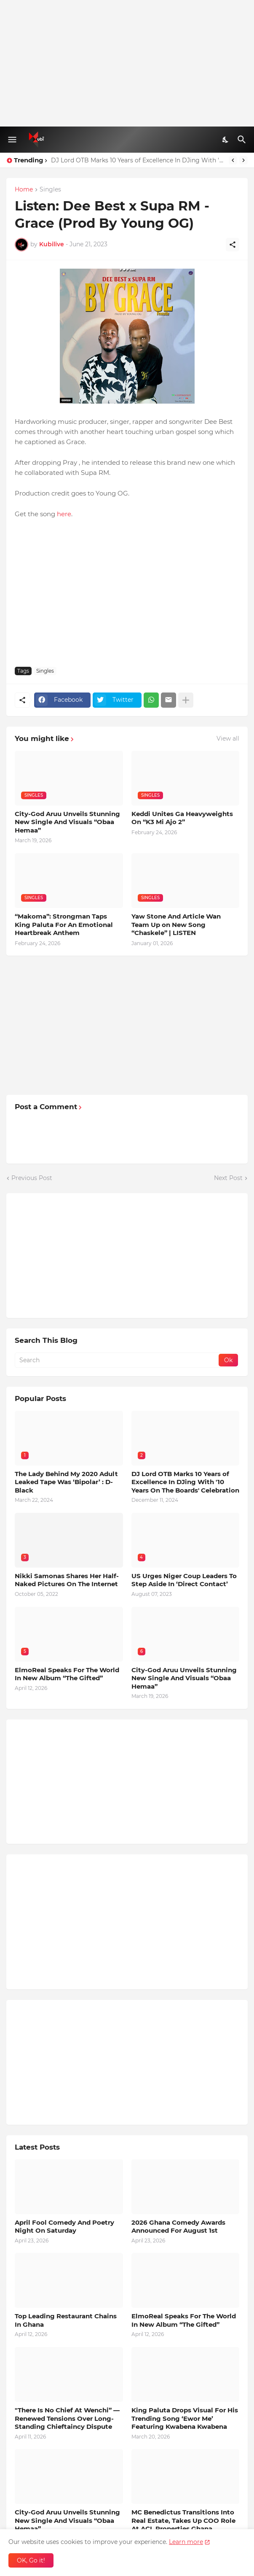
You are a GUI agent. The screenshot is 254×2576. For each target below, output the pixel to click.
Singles (50, 189)
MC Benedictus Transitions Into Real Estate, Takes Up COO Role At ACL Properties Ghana (183, 2520)
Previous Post (31, 1178)
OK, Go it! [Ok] (31, 2560)
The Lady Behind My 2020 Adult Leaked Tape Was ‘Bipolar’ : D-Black (66, 1482)
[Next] (243, 160)
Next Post (228, 1178)
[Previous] (233, 160)
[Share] (232, 244)
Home (24, 189)
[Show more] (185, 700)
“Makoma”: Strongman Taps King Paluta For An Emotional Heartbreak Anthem (64, 924)
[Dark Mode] (226, 139)
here (64, 514)
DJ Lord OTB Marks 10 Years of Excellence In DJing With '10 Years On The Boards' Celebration (138, 160)
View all (228, 738)
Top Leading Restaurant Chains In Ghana (66, 2320)
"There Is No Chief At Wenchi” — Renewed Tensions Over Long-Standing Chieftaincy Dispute (67, 2418)
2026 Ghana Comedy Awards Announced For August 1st (178, 2226)
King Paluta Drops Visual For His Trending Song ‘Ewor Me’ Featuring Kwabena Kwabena (184, 2418)
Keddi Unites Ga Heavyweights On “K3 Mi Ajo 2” (182, 818)
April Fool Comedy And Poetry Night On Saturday (64, 2226)
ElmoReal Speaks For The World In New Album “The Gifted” (67, 1674)
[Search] (243, 139)
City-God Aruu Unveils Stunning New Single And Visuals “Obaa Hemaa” (67, 822)
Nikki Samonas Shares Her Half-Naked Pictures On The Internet (67, 1580)
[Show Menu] (11, 139)
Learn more (186, 2542)
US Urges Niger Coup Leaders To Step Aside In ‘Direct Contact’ (184, 1580)
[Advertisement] (127, 63)
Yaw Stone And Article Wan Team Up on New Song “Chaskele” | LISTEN (176, 924)
